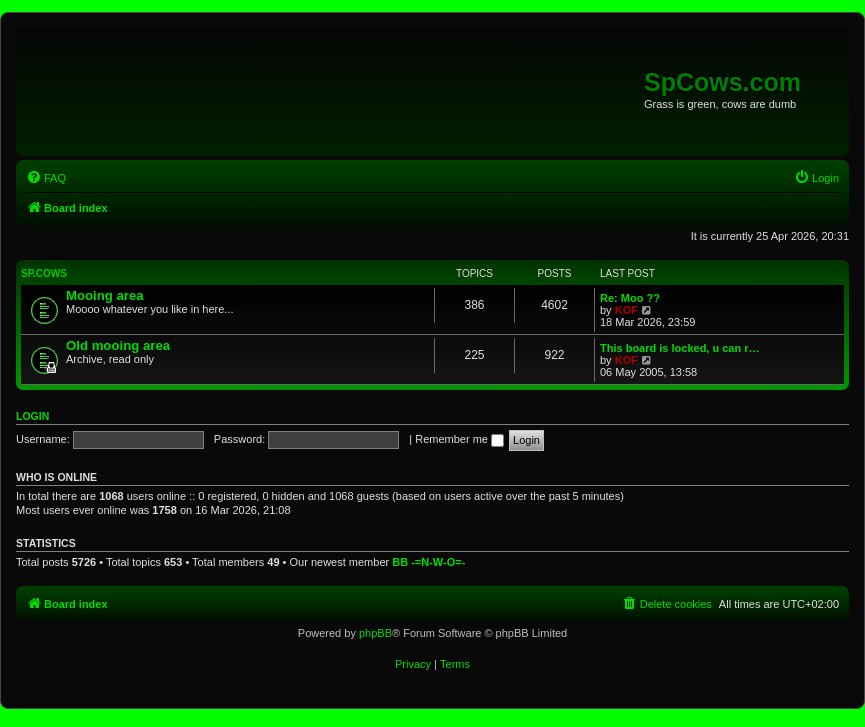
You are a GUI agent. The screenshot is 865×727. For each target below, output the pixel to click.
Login (32, 416)
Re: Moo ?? (630, 298)
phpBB (375, 633)
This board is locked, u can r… (680, 348)
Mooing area (105, 295)
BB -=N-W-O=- (428, 562)
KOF (626, 310)
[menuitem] (46, 178)
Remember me (459, 439)
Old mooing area (118, 345)
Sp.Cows (44, 273)
